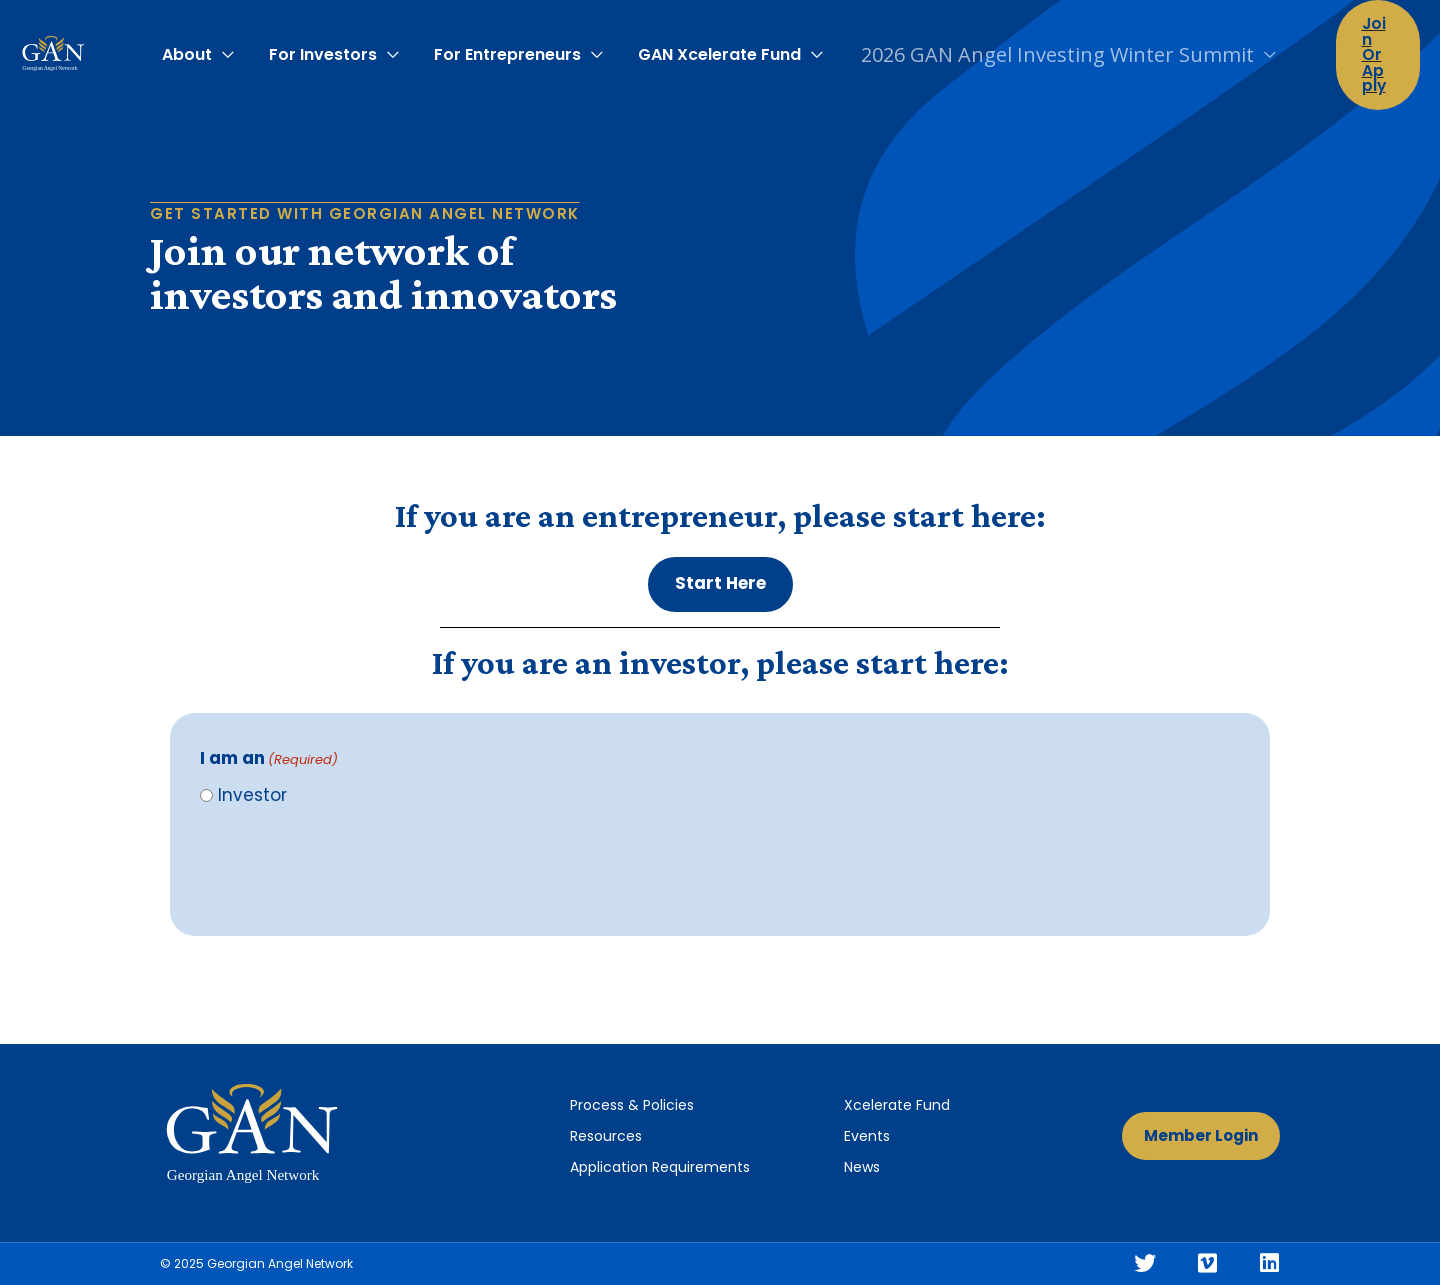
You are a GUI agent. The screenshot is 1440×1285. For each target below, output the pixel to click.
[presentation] (352, 867)
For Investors (326, 46)
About (195, 46)
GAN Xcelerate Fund (712, 46)
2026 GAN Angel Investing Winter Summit (1047, 46)
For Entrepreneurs (505, 46)
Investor (252, 795)
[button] (720, 584)
